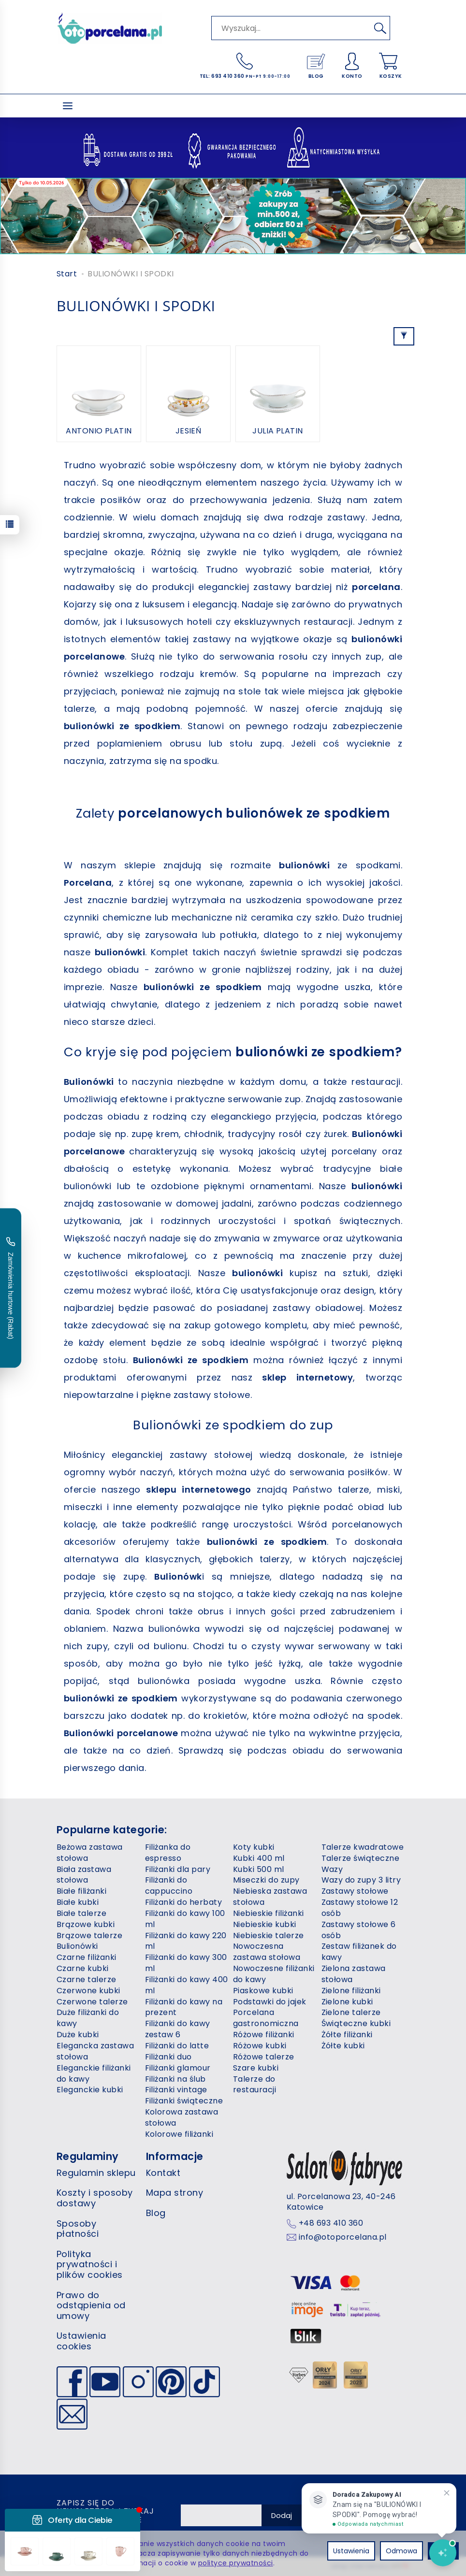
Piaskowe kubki (263, 1990)
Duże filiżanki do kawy (88, 2018)
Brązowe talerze (89, 1935)
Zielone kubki (347, 2001)
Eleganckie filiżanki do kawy (94, 2073)
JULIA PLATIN (277, 431)
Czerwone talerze (92, 2001)
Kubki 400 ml (259, 1858)
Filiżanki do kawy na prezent (184, 2007)
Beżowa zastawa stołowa (90, 1853)
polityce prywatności (235, 2563)
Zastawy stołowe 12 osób (359, 1908)
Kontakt (163, 2173)
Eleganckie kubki (90, 2089)
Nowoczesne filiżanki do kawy (274, 1974)
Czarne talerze (86, 1979)
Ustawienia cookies (81, 2341)
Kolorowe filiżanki (179, 2134)
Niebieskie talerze (268, 1935)
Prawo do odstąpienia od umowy (91, 2305)
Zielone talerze (351, 2012)
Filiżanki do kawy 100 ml (185, 1919)
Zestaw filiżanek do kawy (359, 1952)
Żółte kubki (343, 2045)
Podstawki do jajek (269, 2001)
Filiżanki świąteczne (184, 2100)
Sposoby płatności (78, 2228)
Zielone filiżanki (351, 1990)
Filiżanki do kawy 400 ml (186, 1985)
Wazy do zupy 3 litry (361, 1879)
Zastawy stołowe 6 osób (358, 1930)
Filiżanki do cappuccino (169, 1885)
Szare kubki (255, 2067)
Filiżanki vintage (176, 2089)
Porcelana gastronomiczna (266, 2018)
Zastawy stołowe (355, 1891)
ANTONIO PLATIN (99, 431)
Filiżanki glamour (178, 2067)
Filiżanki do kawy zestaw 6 (177, 2029)
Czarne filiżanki (86, 1957)
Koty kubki (254, 1847)
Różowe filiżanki (263, 2034)
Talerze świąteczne (360, 1858)
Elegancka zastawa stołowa (95, 2051)
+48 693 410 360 (331, 2223)
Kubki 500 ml (258, 1869)
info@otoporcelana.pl (343, 2237)
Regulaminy (88, 2156)
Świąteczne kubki (356, 2023)
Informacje (175, 2156)
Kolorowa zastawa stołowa (181, 2117)
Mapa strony (174, 2193)
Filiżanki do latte (177, 2045)
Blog (156, 2213)
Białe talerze (81, 1913)
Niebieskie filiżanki (268, 1913)
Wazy (332, 1869)
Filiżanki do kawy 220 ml (186, 1941)
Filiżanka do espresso (168, 1853)
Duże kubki (78, 2034)
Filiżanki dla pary (178, 1869)
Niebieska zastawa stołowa (270, 1896)
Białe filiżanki (81, 1891)
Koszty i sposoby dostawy (95, 2198)
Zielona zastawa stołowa (353, 1974)
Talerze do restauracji (254, 2084)
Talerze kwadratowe (362, 1847)
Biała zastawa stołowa (84, 1875)
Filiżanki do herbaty (183, 1902)
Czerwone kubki (88, 1990)
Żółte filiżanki (347, 2034)
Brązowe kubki (86, 1924)
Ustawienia (351, 2551)
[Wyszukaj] (380, 28)
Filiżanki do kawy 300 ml (186, 1963)
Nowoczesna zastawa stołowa (266, 1952)
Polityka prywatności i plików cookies (90, 2264)
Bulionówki (77, 1946)
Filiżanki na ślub (175, 2079)
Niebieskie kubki (264, 1924)
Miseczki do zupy (266, 1879)
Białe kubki (78, 1902)
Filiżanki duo (168, 2056)
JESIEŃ (188, 431)
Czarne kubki (83, 1968)
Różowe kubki (260, 2045)
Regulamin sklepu (96, 2173)
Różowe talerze (263, 2056)
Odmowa (401, 2551)
